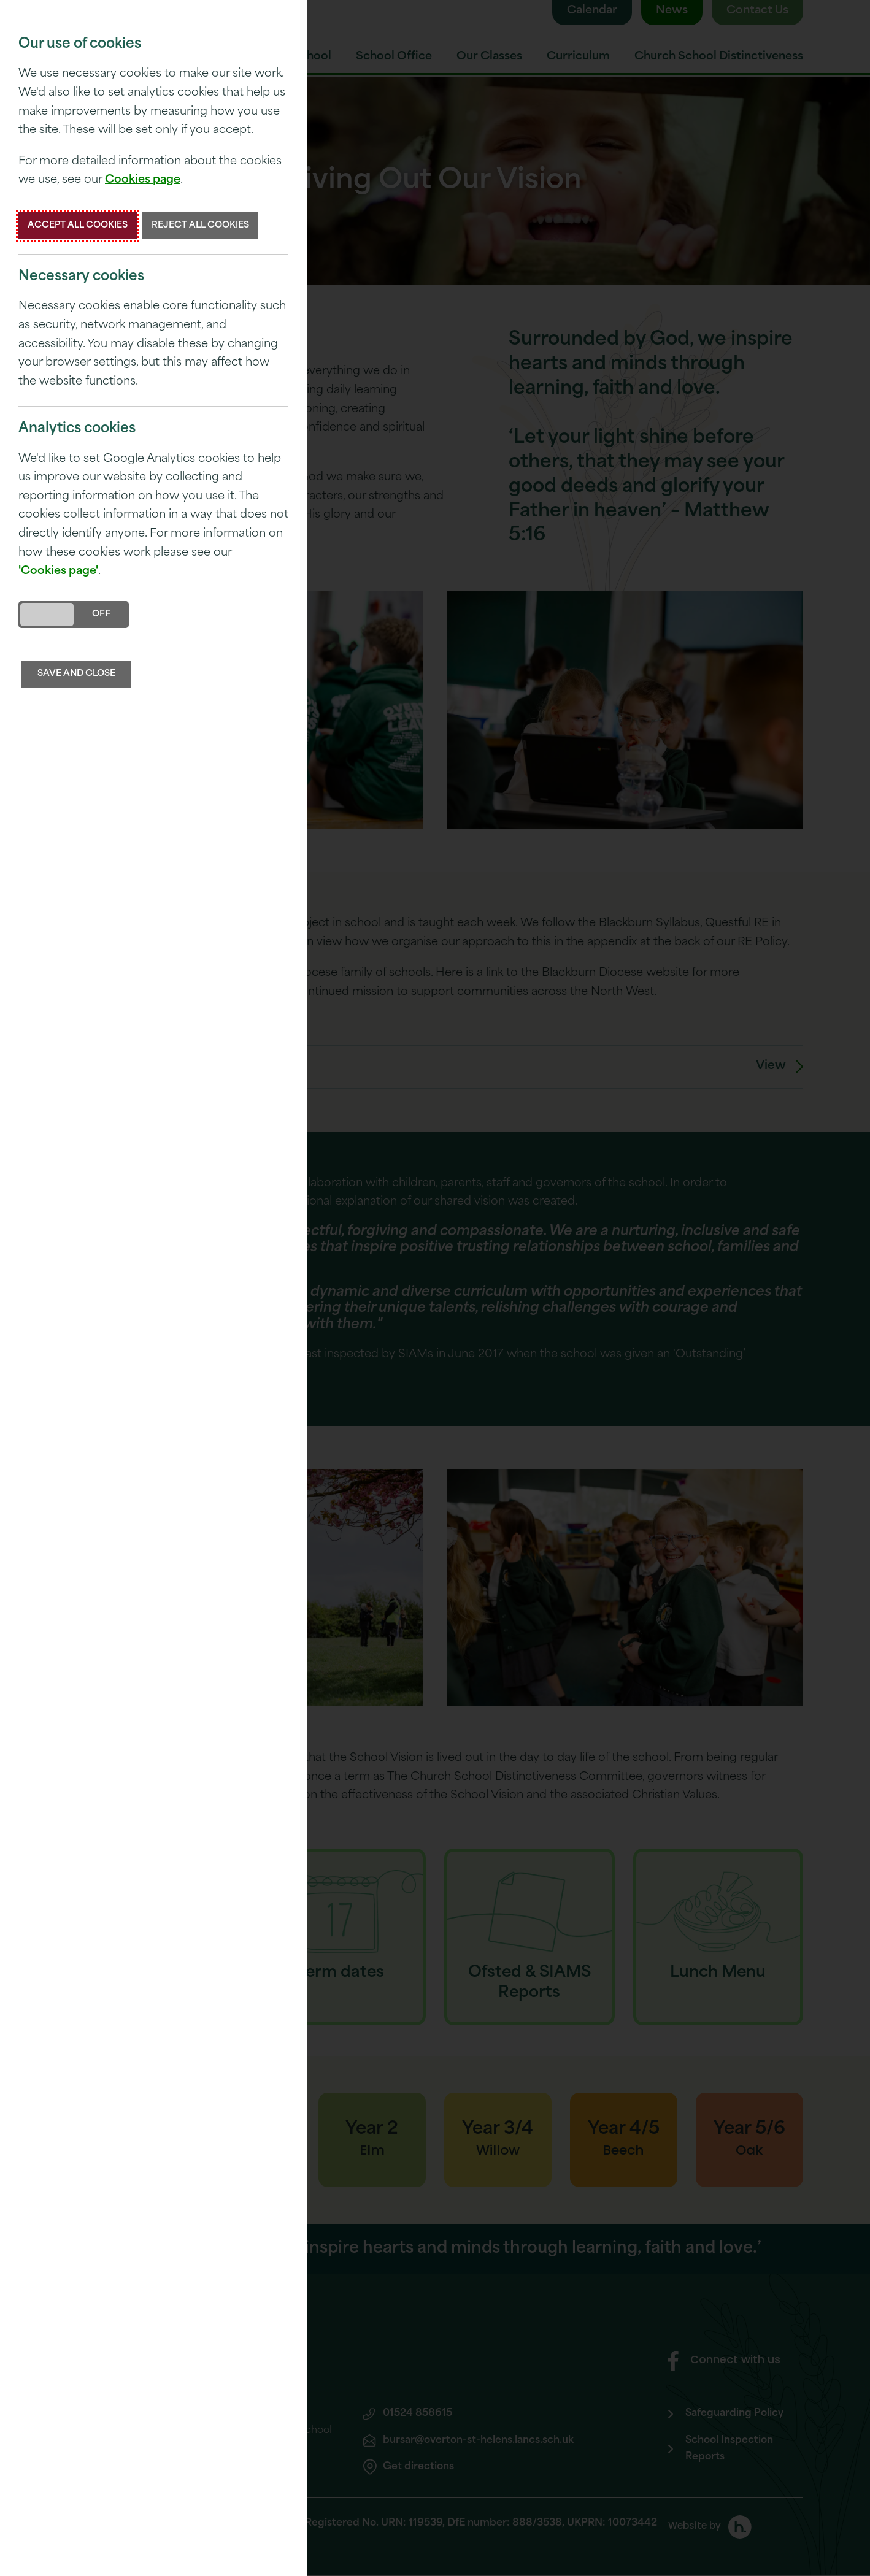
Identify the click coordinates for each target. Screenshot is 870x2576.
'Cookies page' (58, 571)
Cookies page (142, 180)
